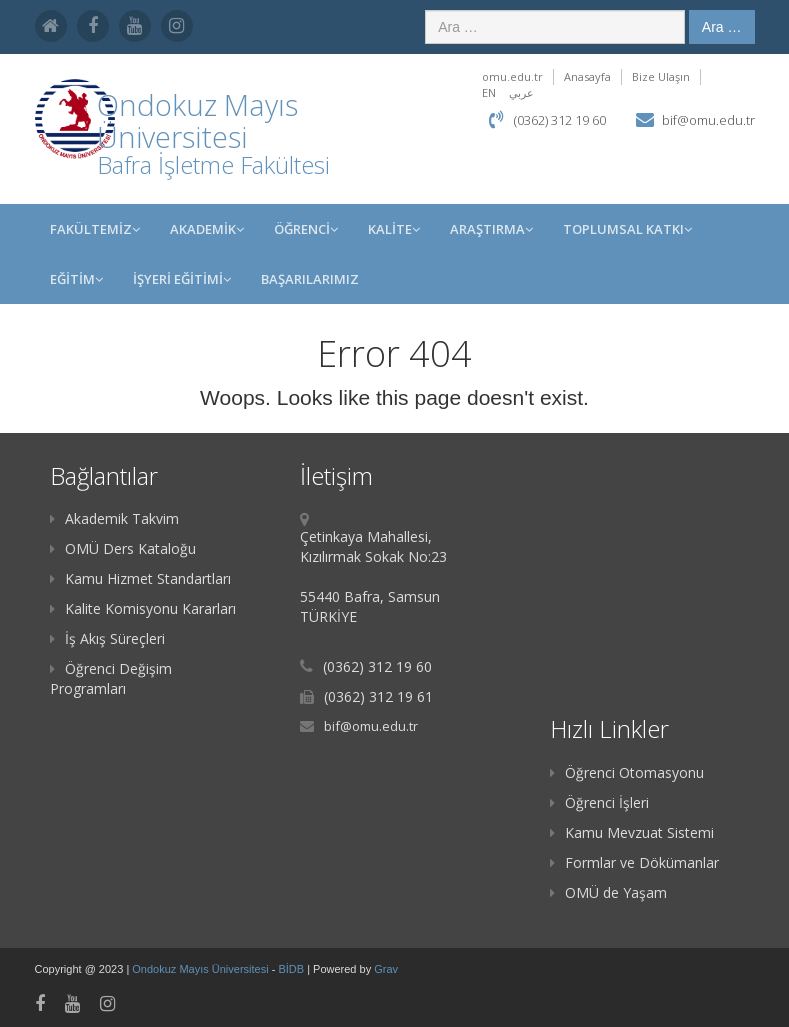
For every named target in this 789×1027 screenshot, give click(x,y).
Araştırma (491, 229)
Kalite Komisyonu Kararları (143, 608)
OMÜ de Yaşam (608, 892)
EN (489, 92)
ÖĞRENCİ (306, 229)
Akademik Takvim (114, 518)
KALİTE (394, 229)
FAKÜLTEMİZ (95, 229)
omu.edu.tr (512, 76)
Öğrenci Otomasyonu (627, 772)
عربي (521, 92)
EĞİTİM (76, 279)
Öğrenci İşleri (599, 802)
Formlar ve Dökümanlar (634, 862)
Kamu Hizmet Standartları (140, 578)
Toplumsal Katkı (627, 229)
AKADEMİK (207, 229)
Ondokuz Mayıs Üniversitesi (201, 969)
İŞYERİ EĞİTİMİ (182, 279)
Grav (386, 969)
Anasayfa (587, 76)
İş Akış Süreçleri (107, 638)
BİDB (292, 969)
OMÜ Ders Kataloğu (123, 548)
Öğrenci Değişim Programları (111, 678)
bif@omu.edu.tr (708, 120)
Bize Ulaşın (661, 76)
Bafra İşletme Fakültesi (213, 164)
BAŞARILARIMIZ (310, 279)
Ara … (722, 27)
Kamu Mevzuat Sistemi (632, 832)
